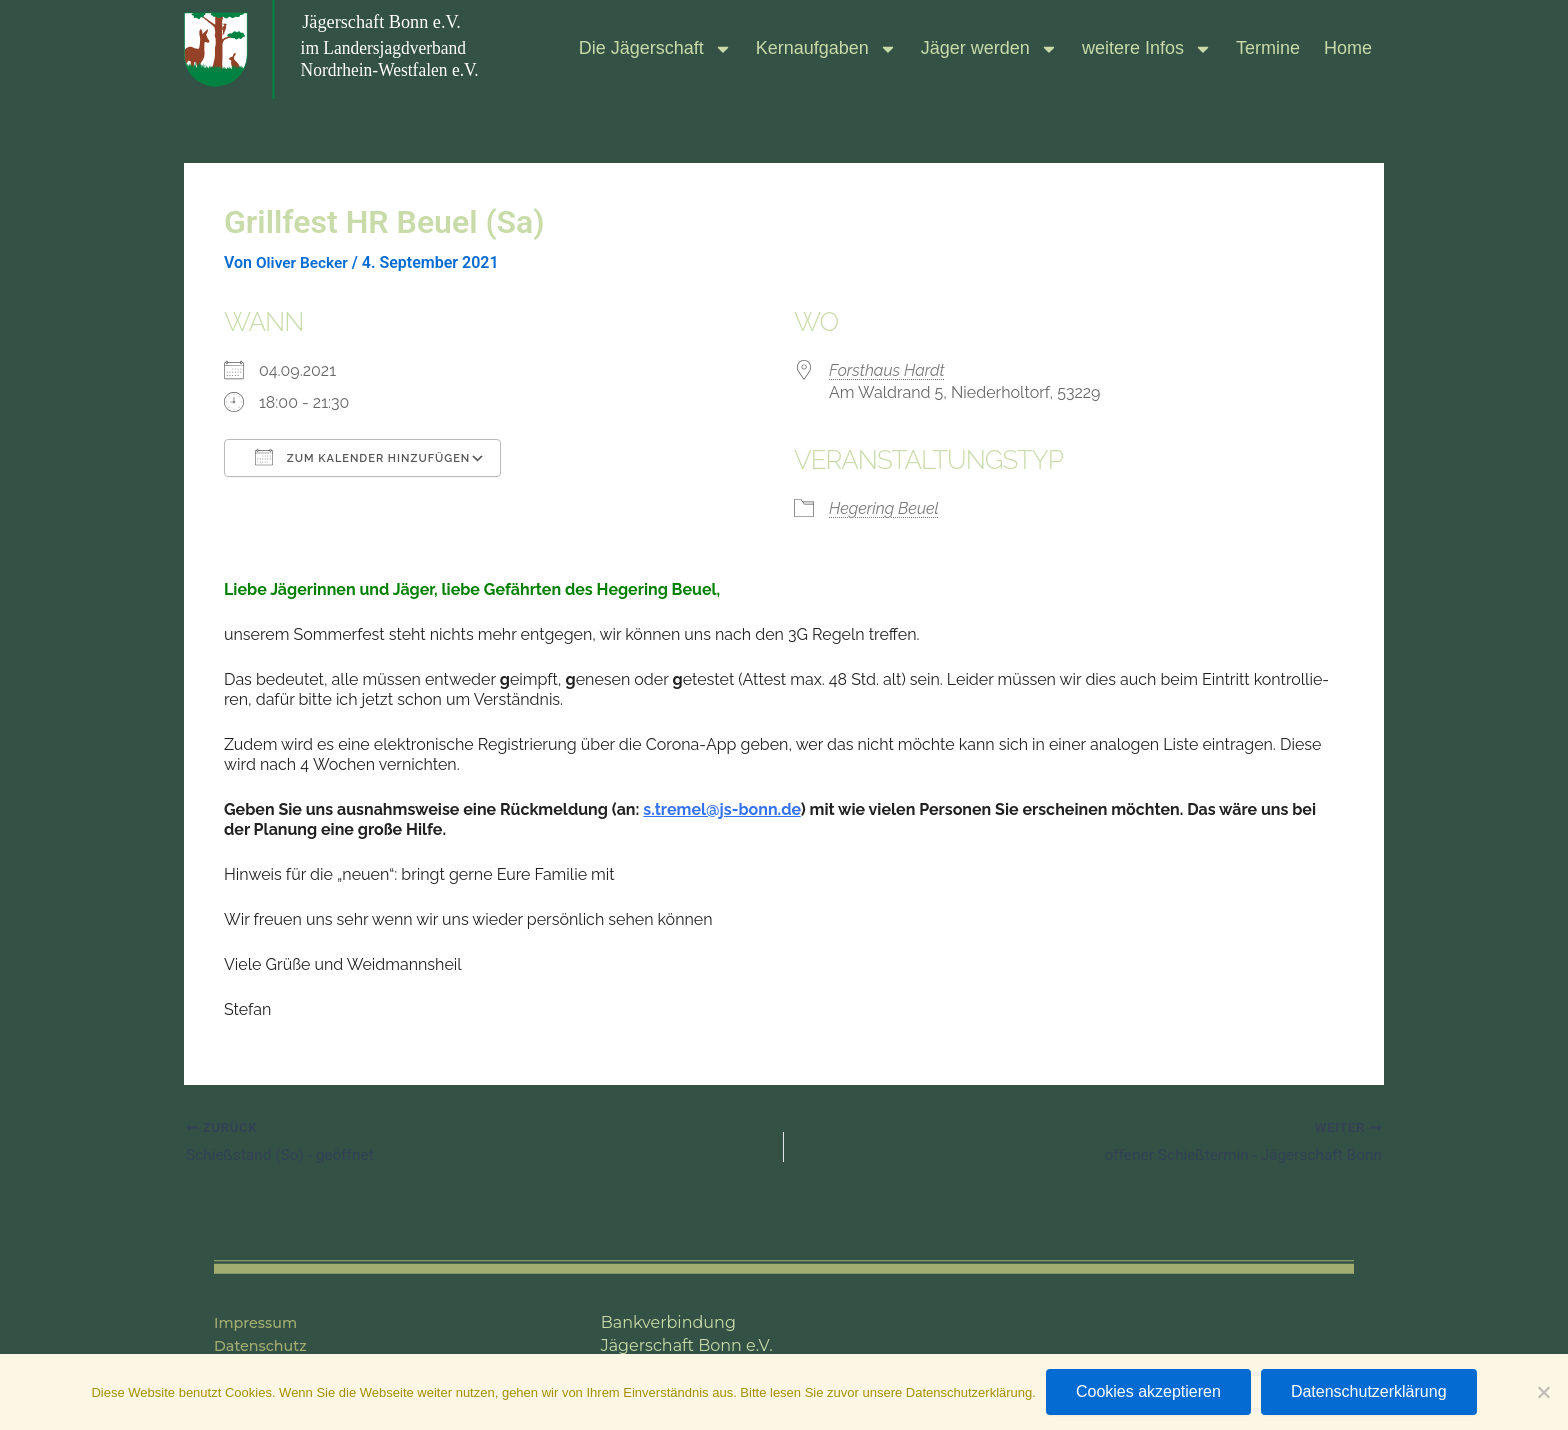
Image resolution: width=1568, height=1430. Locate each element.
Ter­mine (1268, 48)
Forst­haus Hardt (887, 370)
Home (1348, 48)
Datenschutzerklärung (1369, 1391)
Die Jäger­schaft (655, 49)
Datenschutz (266, 1345)
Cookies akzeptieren (1148, 1391)
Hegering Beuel (884, 508)
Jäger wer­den (989, 49)
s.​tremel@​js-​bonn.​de (721, 809)
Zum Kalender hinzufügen (362, 457)
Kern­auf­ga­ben (826, 49)
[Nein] (1543, 1392)
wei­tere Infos (1147, 49)
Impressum (260, 1322)
